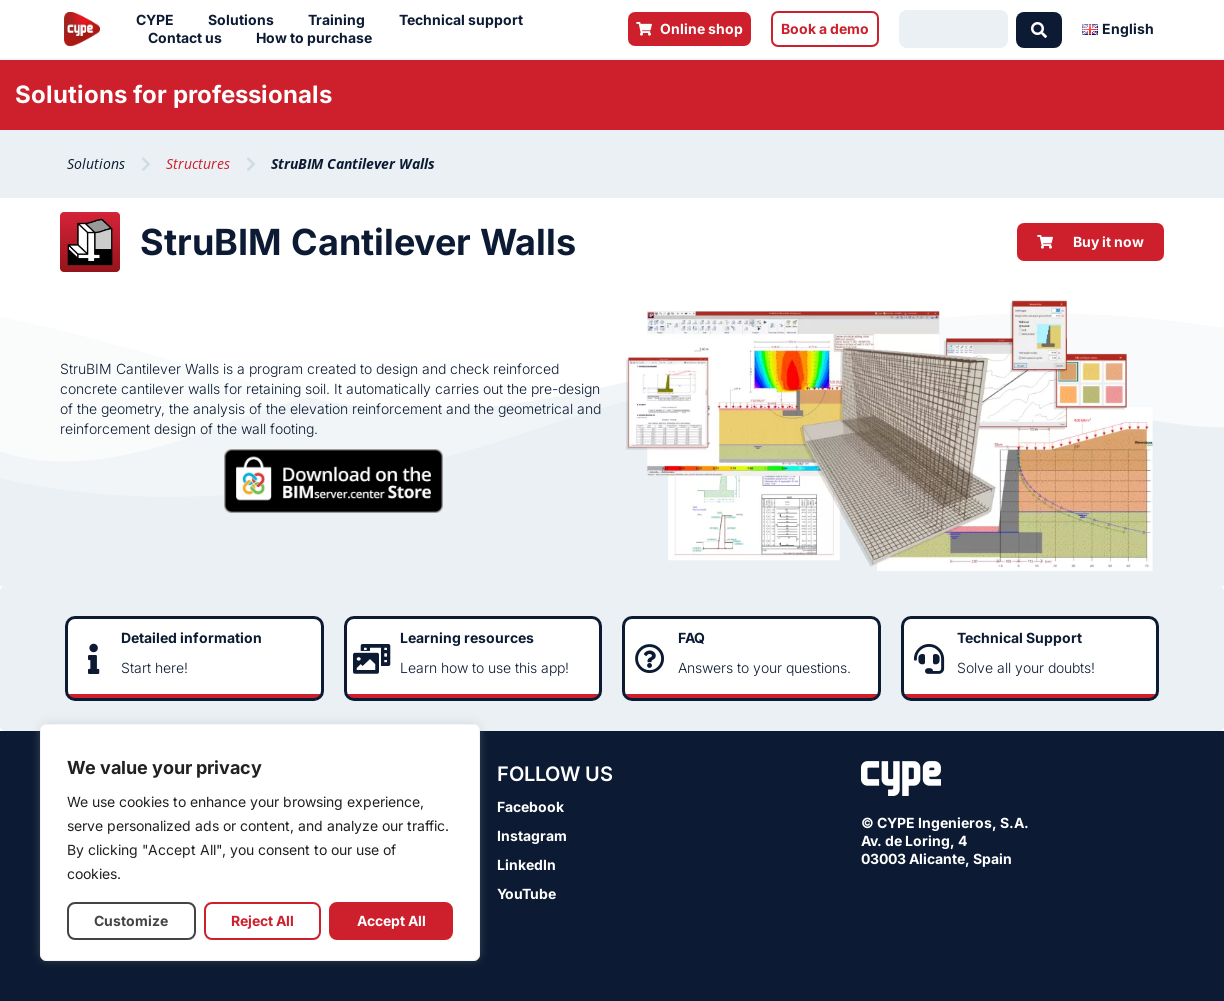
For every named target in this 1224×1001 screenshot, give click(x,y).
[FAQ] (650, 659)
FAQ (691, 637)
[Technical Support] (929, 659)
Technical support (466, 20)
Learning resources (467, 637)
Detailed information (191, 637)
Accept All (391, 920)
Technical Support (1019, 637)
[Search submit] (1039, 29)
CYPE (160, 20)
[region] (260, 842)
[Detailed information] (93, 659)
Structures (198, 163)
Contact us (190, 38)
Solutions (246, 20)
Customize (131, 920)
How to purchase (319, 38)
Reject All (262, 920)
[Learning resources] (372, 659)
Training (341, 20)
